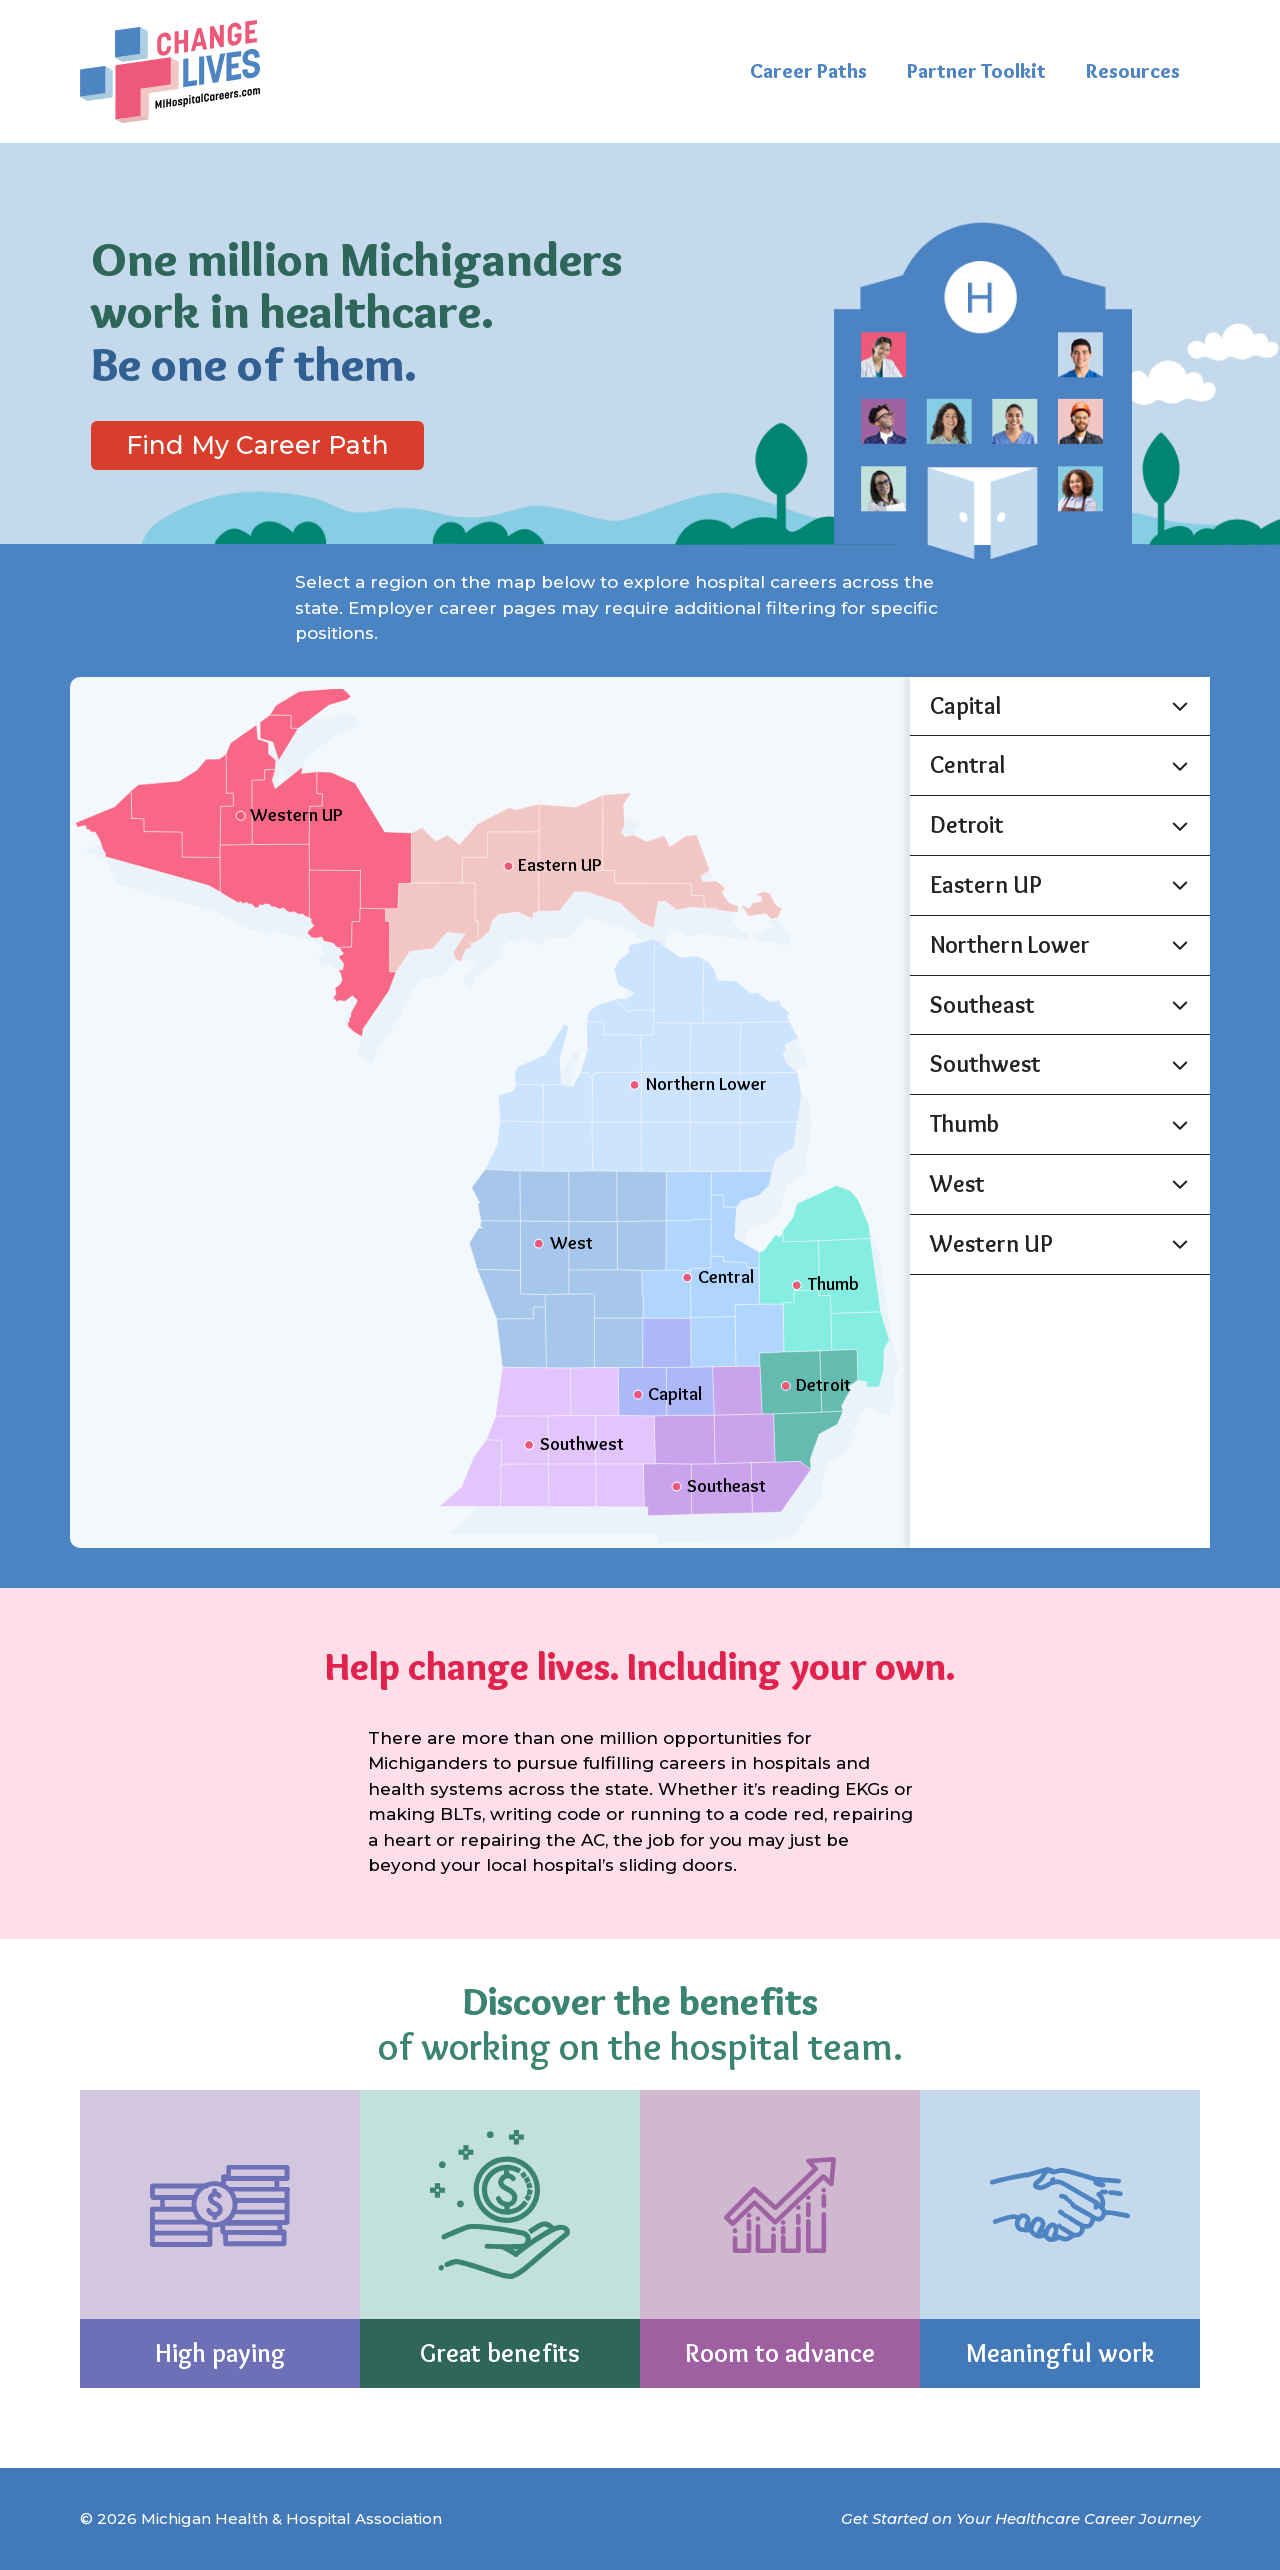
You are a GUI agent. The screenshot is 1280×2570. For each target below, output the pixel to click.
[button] (1060, 706)
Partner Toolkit (976, 71)
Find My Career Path (257, 445)
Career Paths (808, 71)
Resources (1133, 71)
